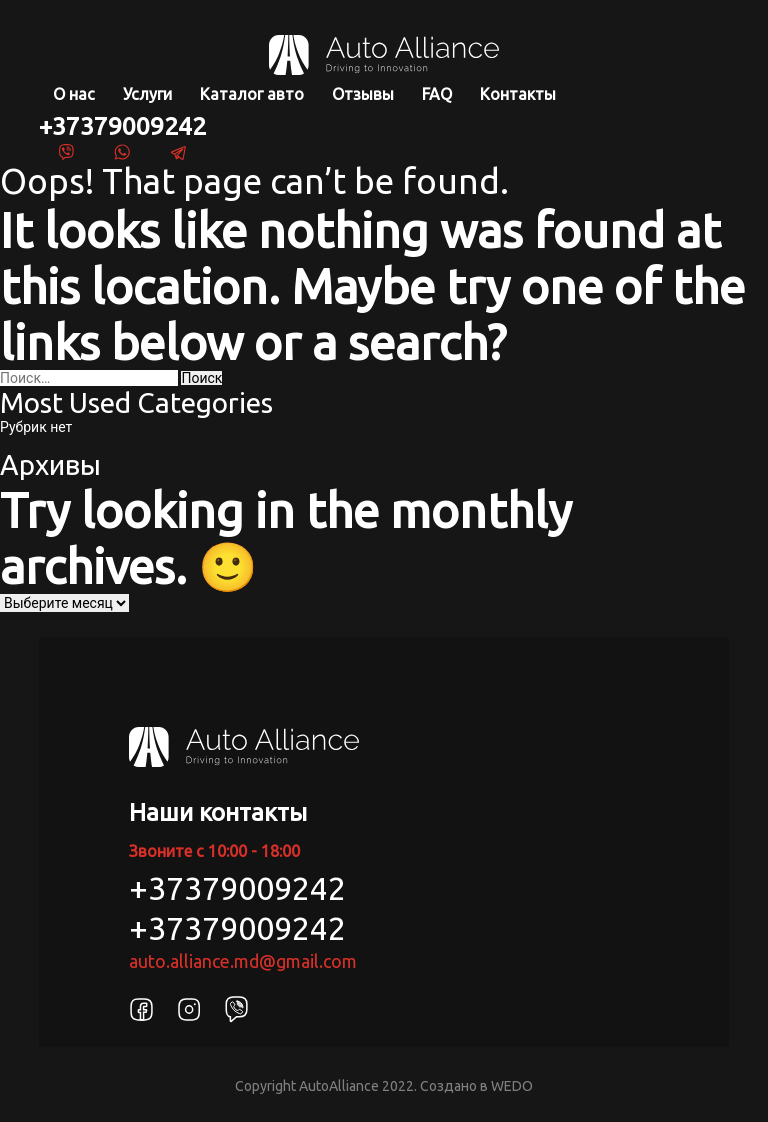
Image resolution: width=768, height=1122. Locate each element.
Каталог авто (252, 94)
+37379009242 (122, 126)
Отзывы (363, 94)
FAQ (437, 94)
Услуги (147, 94)
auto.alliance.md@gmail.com (243, 961)
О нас (74, 94)
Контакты (518, 94)
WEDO (512, 1086)
